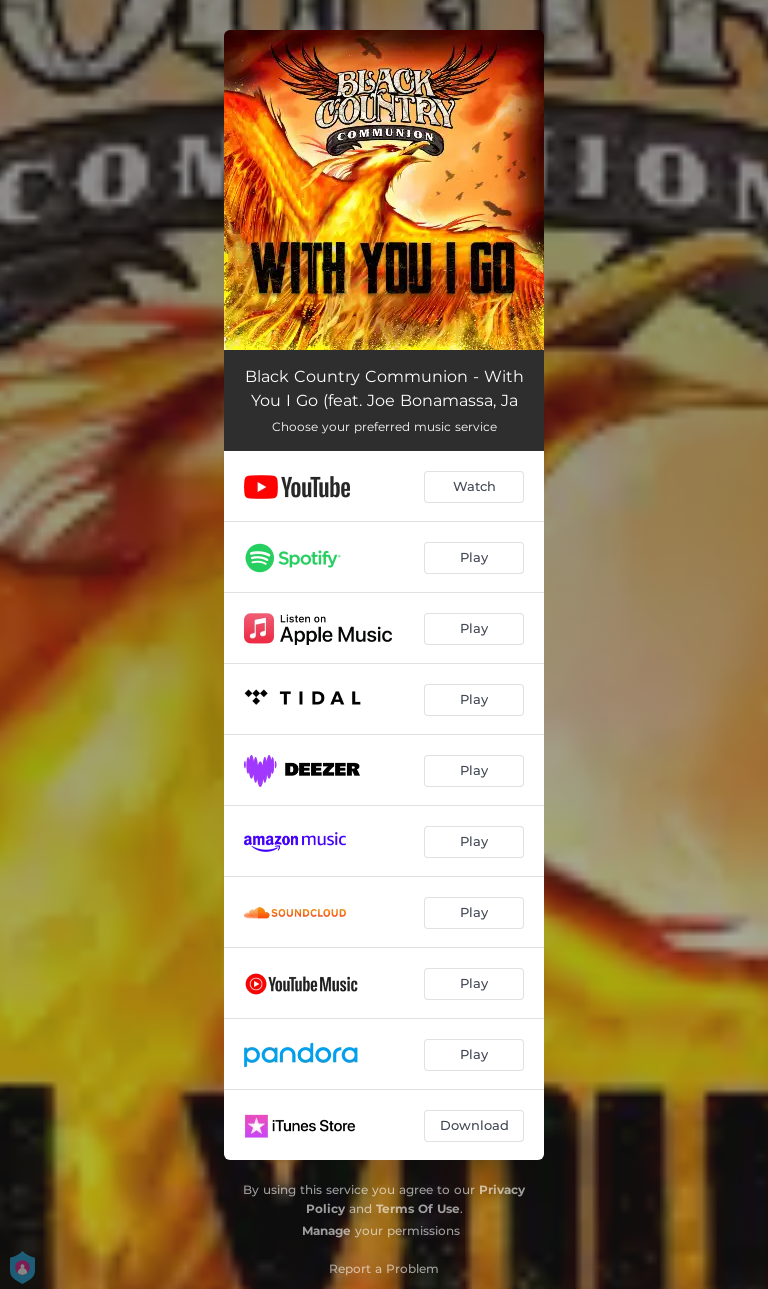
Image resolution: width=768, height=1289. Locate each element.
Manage (326, 1230)
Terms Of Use (418, 1208)
